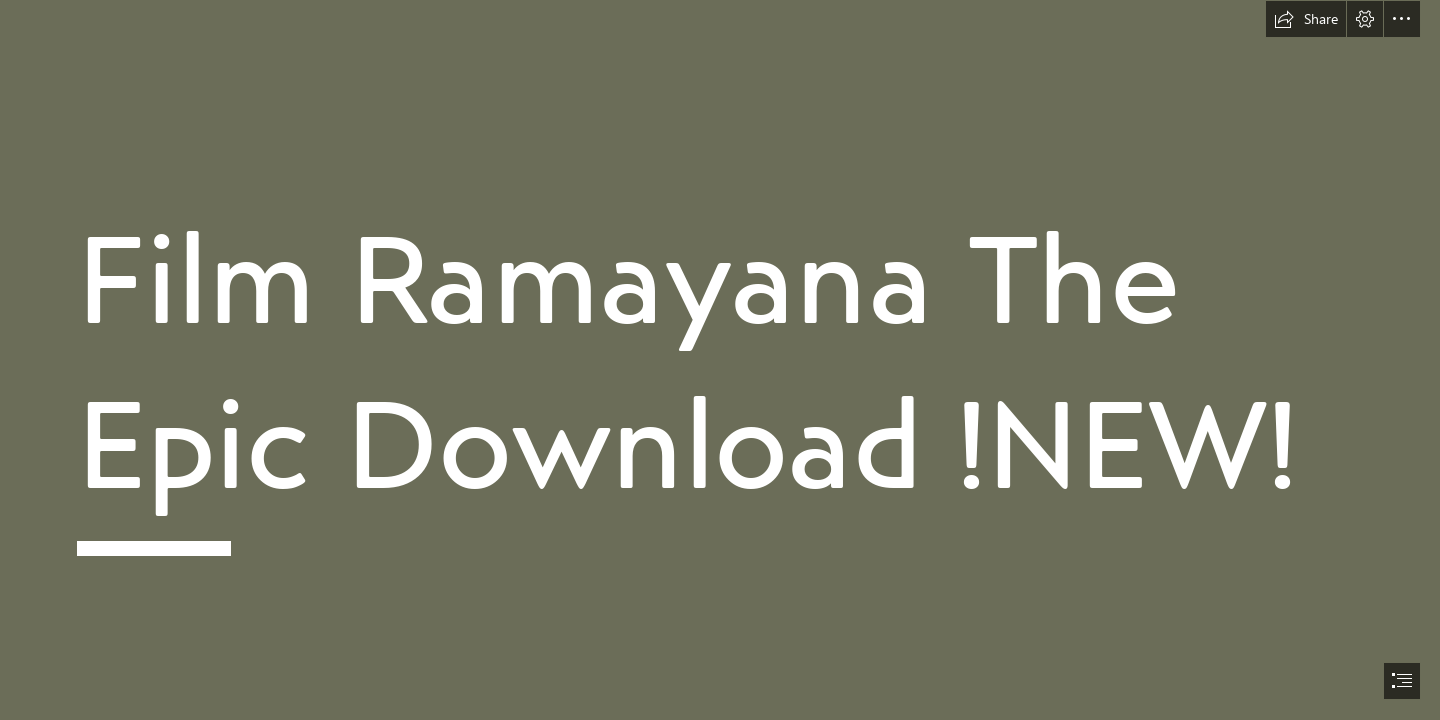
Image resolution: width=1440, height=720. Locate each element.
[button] (1306, 19)
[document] (720, 360)
